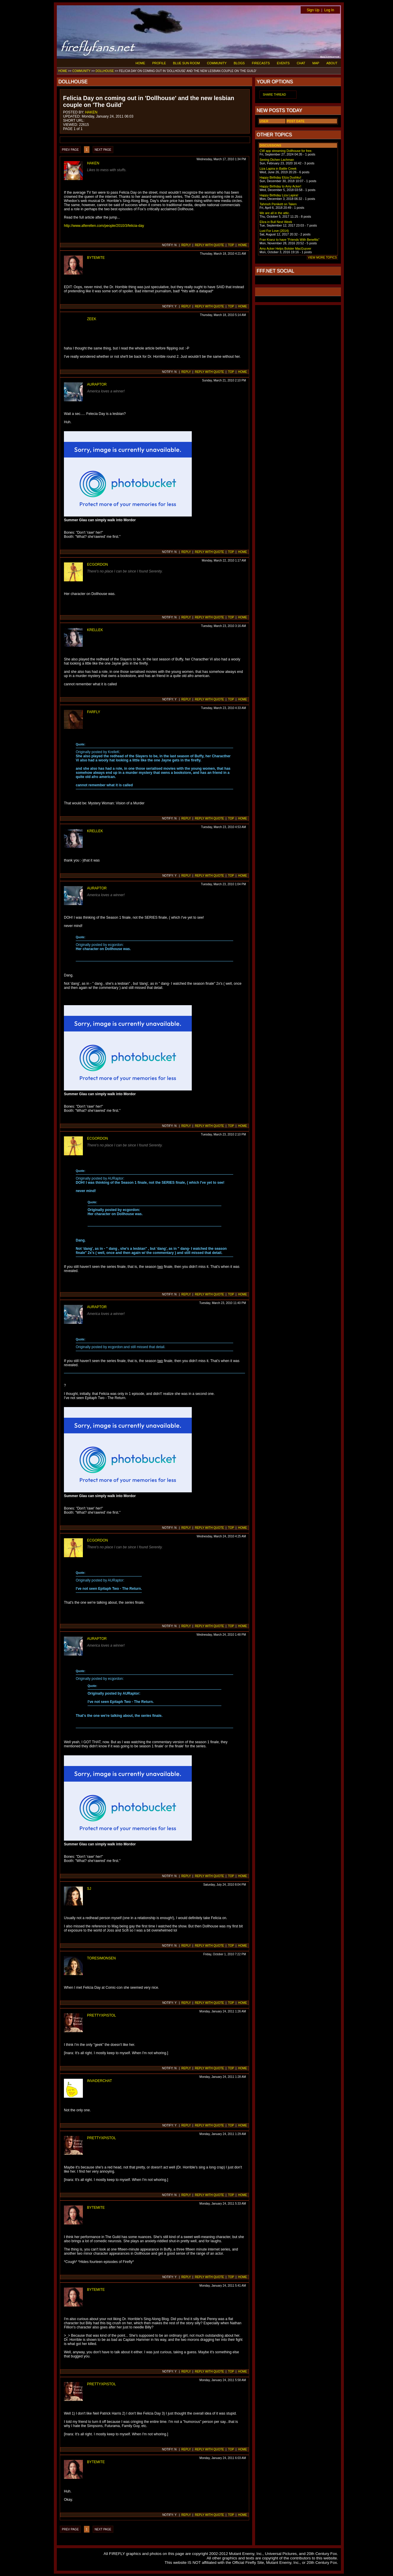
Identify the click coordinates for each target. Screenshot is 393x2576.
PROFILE (159, 63)
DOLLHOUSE (105, 71)
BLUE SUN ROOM (186, 63)
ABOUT (331, 63)
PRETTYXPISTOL (101, 2015)
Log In (329, 10)
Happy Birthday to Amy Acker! (280, 186)
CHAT (301, 63)
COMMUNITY (217, 63)
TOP (231, 245)
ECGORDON (97, 564)
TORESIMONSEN (101, 1958)
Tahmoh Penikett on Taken (278, 204)
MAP (315, 63)
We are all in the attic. (275, 213)
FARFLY (93, 712)
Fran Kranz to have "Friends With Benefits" (289, 239)
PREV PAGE (70, 149)
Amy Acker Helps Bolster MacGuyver (285, 248)
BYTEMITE (96, 258)
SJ (89, 1889)
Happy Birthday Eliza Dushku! (280, 177)
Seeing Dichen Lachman (277, 159)
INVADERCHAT (99, 2081)
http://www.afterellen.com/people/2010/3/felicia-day (104, 226)
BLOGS (239, 63)
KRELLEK (95, 630)
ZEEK (91, 319)
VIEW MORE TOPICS (322, 257)
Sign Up (313, 10)
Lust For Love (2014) (274, 230)
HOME (140, 63)
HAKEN (91, 112)
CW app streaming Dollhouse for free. (286, 151)
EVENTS (283, 63)
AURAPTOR (97, 384)
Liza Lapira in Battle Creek (278, 168)
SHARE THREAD (274, 94)
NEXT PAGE (103, 149)
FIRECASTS (261, 63)
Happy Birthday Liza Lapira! (279, 195)
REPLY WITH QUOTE (209, 245)
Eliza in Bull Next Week (276, 222)
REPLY (186, 245)
